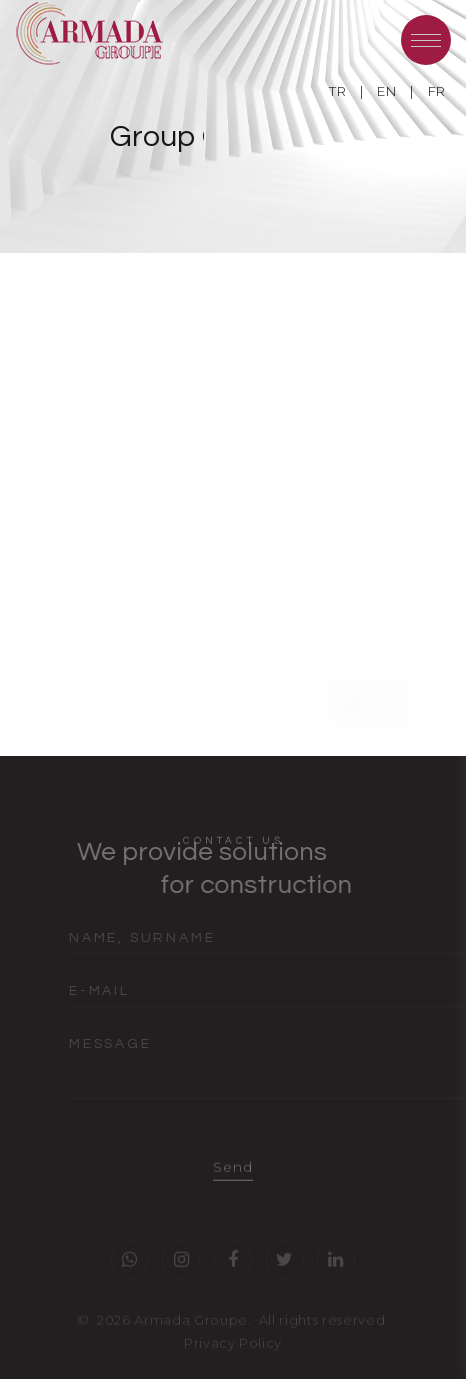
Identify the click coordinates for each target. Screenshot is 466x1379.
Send (233, 1176)
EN (386, 91)
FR (437, 91)
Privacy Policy (233, 1351)
